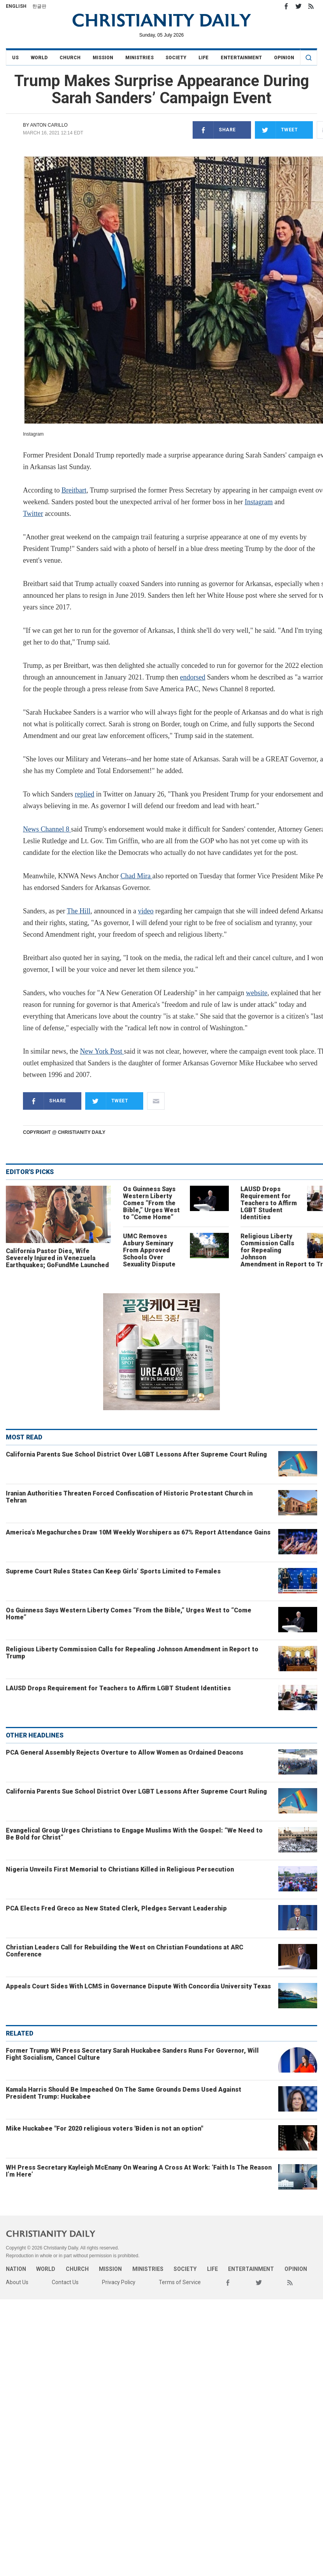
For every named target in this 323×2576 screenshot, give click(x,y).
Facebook (286, 6)
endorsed (192, 677)
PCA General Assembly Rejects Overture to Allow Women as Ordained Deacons (124, 1752)
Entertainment (241, 57)
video (146, 911)
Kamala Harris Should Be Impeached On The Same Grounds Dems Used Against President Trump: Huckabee (123, 2093)
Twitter (298, 6)
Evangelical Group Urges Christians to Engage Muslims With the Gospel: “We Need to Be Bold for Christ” (134, 1834)
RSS (311, 6)
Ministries (139, 57)
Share (214, 130)
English (16, 6)
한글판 (39, 6)
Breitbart (73, 490)
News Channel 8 (47, 829)
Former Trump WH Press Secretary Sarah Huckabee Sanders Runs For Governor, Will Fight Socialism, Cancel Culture (132, 2054)
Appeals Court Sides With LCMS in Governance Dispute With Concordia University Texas (138, 1986)
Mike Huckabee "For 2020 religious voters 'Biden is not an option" (104, 2128)
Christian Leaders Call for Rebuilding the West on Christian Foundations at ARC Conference (124, 1951)
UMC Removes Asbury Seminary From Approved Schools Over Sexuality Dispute (149, 1250)
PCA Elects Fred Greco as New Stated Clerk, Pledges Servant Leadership (116, 1908)
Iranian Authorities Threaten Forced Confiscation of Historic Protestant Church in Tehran (129, 1497)
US (15, 57)
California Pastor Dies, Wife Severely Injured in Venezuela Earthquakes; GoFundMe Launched (57, 1258)
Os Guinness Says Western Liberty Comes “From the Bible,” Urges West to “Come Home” (151, 1203)
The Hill (79, 911)
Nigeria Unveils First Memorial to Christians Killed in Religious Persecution (120, 1869)
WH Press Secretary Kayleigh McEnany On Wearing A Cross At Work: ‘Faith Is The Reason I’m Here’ (139, 2171)
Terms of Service (180, 2282)
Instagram (259, 502)
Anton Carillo (48, 125)
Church (70, 57)
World (39, 57)
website (256, 993)
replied (84, 794)
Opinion (284, 57)
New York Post (102, 1051)
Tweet (276, 130)
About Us (17, 2282)
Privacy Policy (118, 2282)
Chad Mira (136, 876)
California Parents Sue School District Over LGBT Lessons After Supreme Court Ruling (136, 1454)
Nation (16, 2269)
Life (203, 57)
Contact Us (65, 2282)
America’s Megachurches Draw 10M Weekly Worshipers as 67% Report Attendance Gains (138, 1532)
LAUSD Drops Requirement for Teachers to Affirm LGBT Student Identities (268, 1203)
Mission (103, 57)
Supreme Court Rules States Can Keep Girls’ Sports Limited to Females (113, 1571)
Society (175, 57)
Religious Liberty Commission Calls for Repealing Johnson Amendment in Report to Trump (132, 1653)
